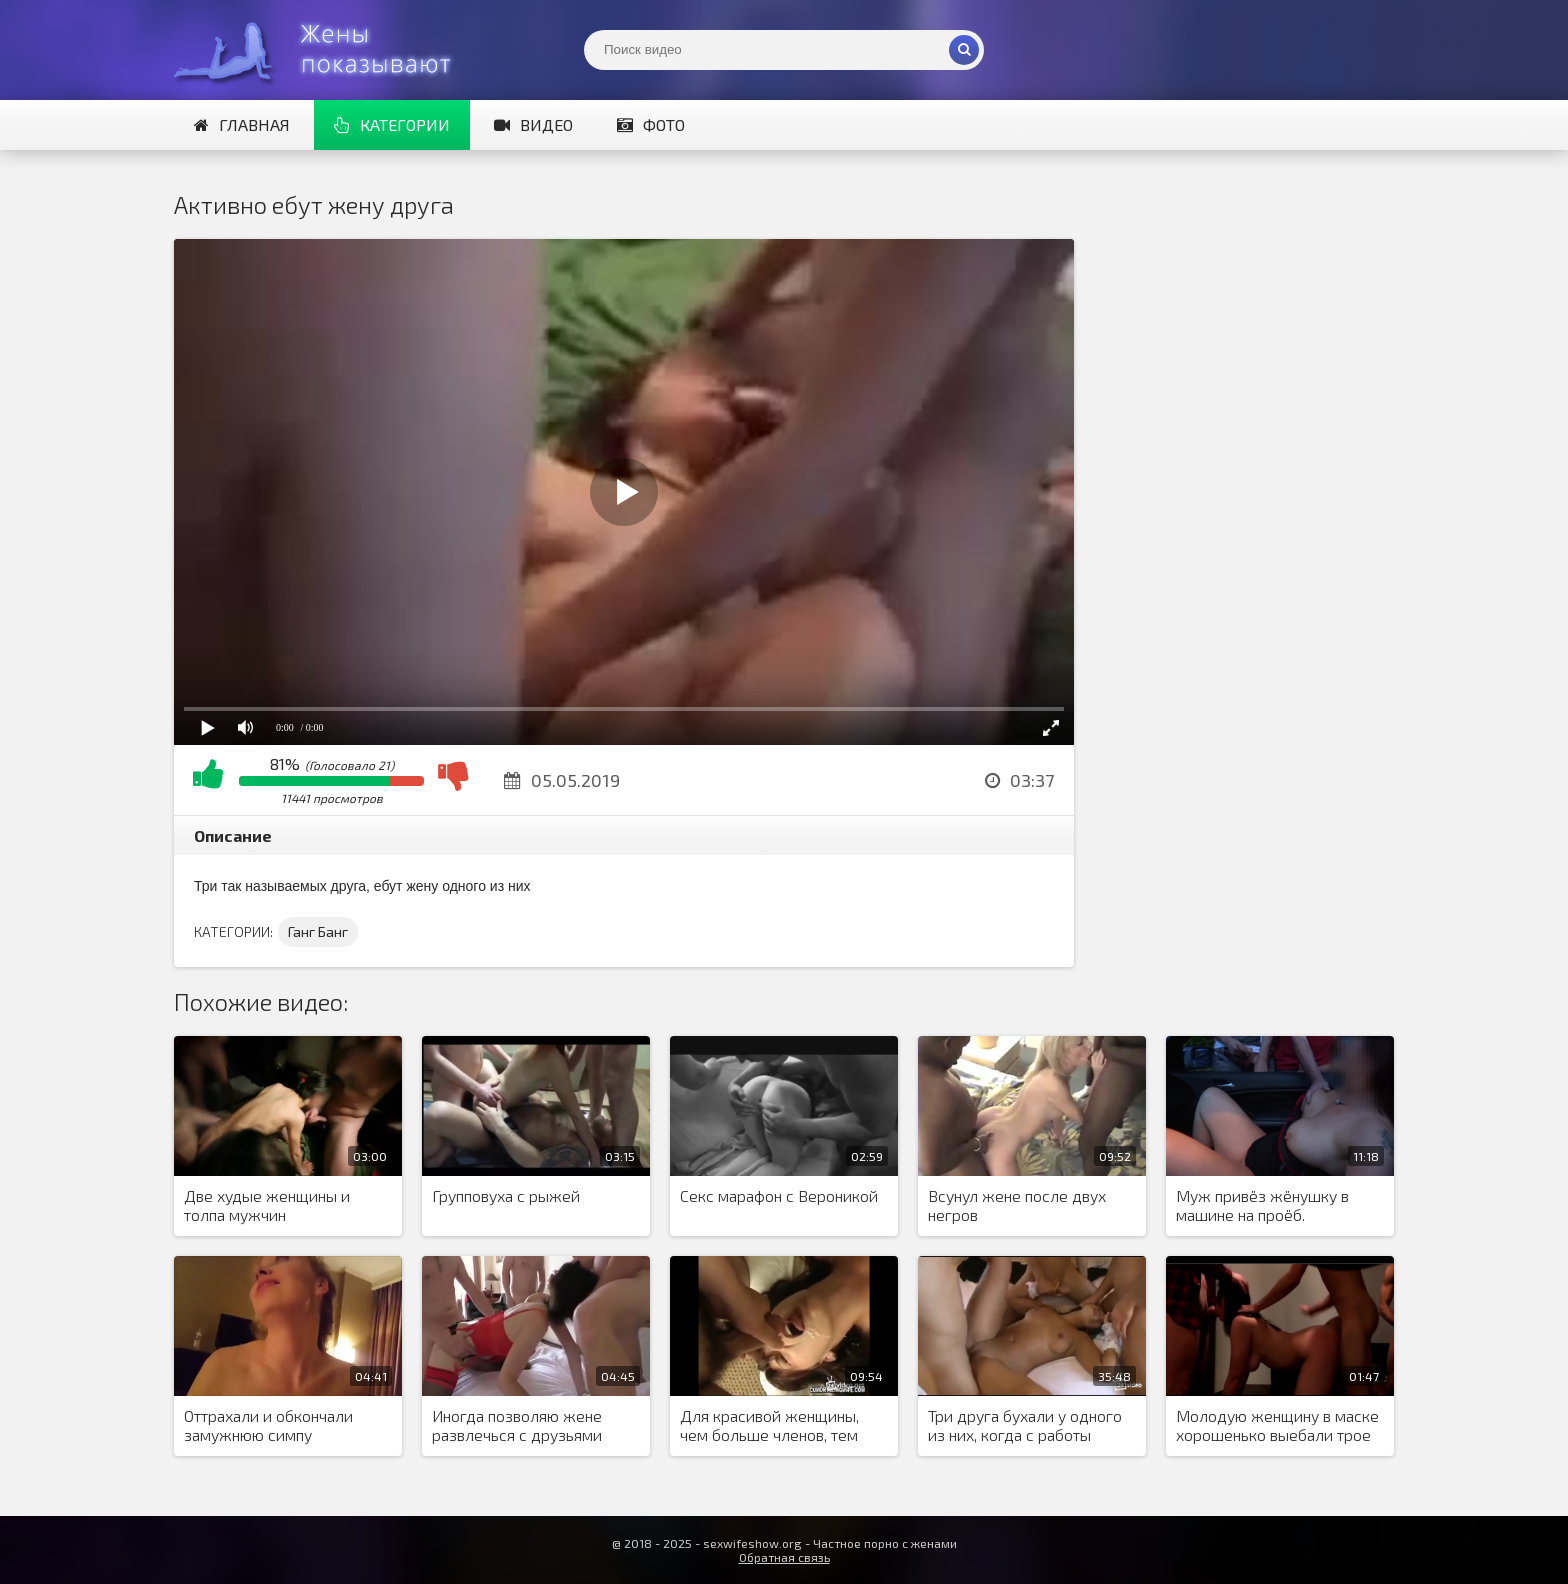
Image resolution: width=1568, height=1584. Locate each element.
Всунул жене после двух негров (1017, 1205)
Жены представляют (324, 50)
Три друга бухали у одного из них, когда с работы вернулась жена (1025, 1426)
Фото (651, 124)
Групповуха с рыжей (506, 1195)
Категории (392, 124)
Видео (533, 124)
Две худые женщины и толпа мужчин (267, 1205)
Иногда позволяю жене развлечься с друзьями (517, 1425)
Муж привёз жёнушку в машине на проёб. (1262, 1205)
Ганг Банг (318, 931)
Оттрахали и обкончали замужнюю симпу (268, 1425)
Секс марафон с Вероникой (779, 1195)
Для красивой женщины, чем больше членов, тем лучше (769, 1426)
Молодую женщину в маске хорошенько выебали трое (1277, 1425)
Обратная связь (784, 1557)
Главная (242, 124)
